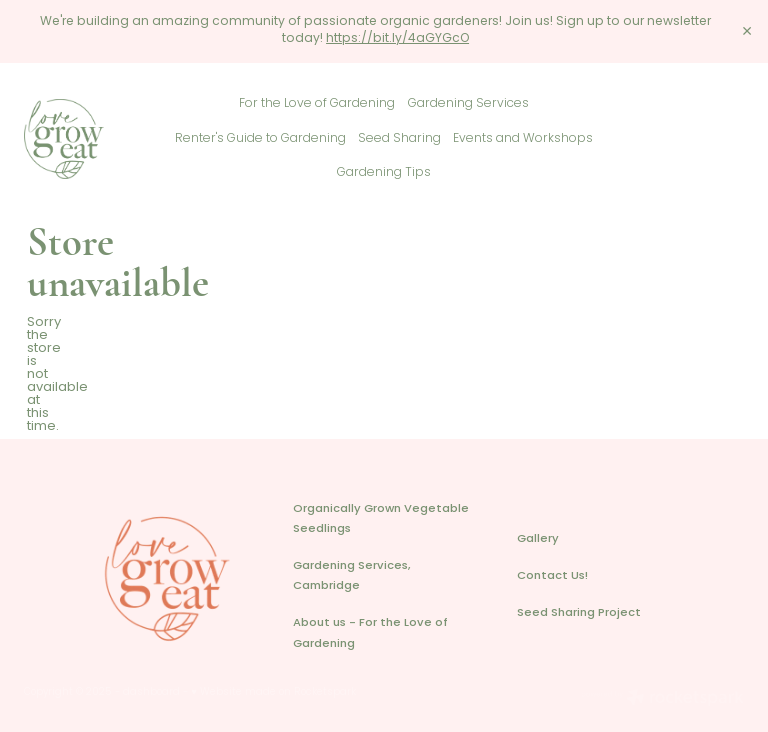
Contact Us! (552, 576)
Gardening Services (468, 104)
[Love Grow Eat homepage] (96, 139)
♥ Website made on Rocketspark (273, 693)
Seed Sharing (399, 139)
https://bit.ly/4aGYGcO (397, 39)
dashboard (151, 693)
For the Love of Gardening (317, 104)
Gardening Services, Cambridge (352, 576)
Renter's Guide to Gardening (260, 139)
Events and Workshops (523, 139)
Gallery (538, 539)
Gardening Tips (384, 173)
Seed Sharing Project (579, 613)
